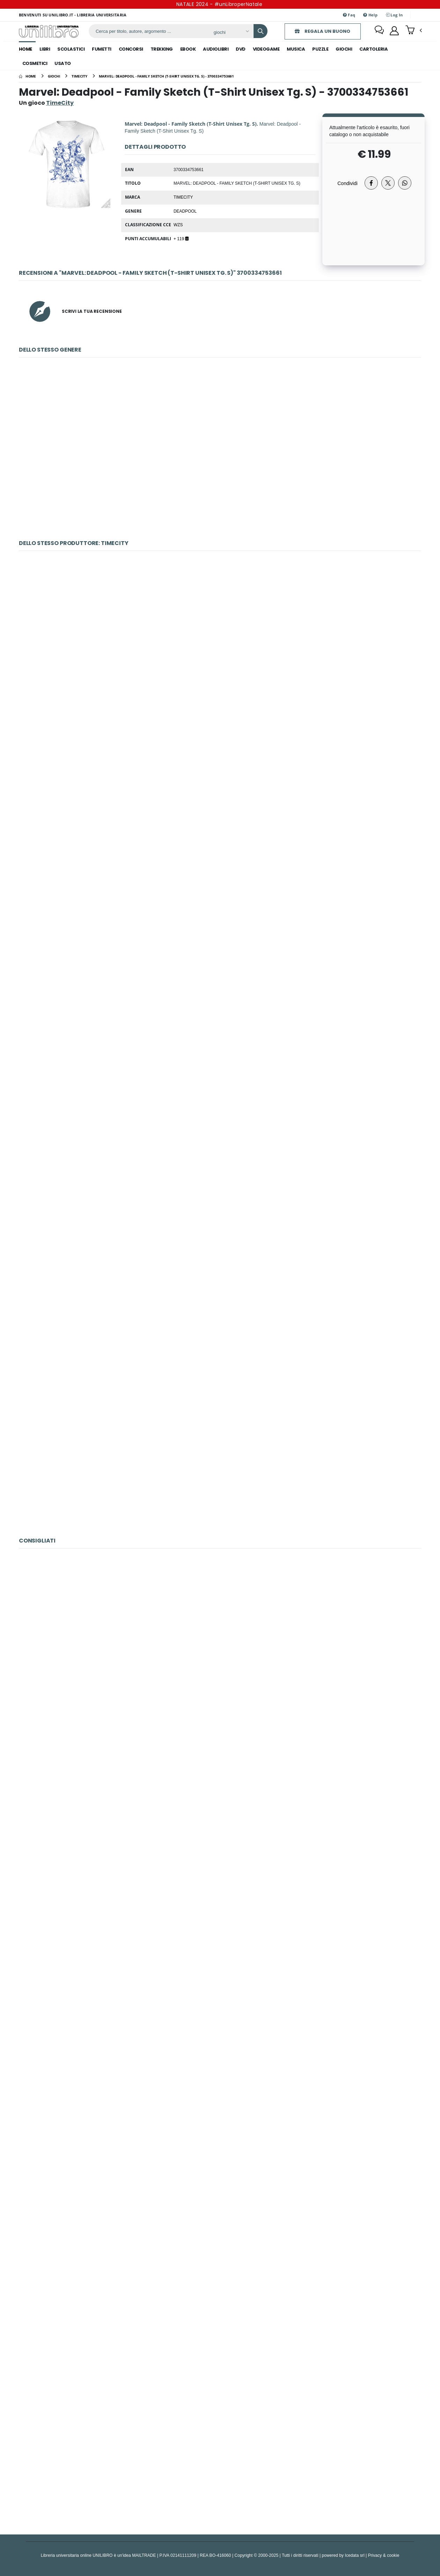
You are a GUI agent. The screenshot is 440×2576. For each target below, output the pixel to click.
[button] (413, 30)
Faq (349, 14)
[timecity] (79, 76)
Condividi (347, 183)
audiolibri (215, 49)
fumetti (101, 49)
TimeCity (183, 197)
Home (25, 49)
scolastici (71, 49)
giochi (344, 49)
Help (370, 14)
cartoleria (373, 49)
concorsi (131, 49)
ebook (188, 49)
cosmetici (34, 63)
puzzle (320, 49)
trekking (162, 49)
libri (44, 49)
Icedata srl (355, 2555)
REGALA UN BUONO (321, 31)
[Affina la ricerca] (229, 32)
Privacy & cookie (383, 2555)
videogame (266, 49)
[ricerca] (148, 31)
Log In (394, 14)
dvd (240, 49)
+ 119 (181, 238)
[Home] (27, 76)
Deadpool (185, 211)
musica (296, 49)
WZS (178, 224)
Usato (62, 63)
